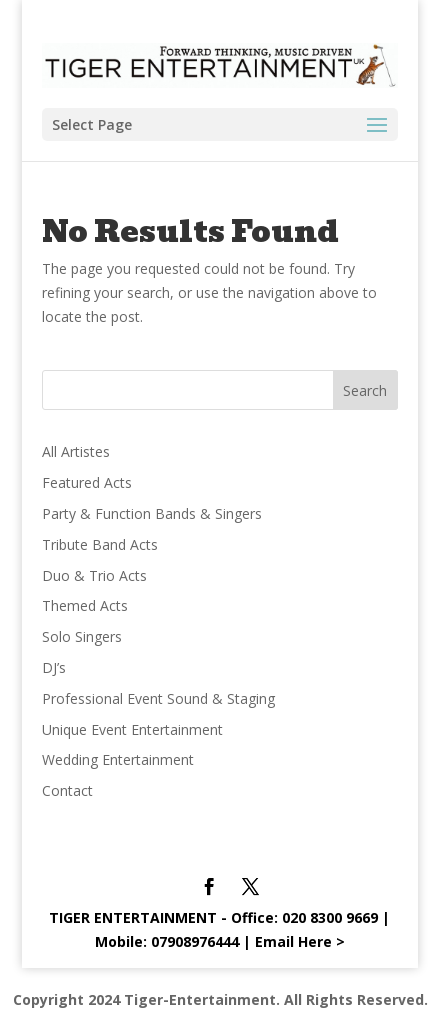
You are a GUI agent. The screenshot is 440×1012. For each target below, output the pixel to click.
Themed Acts (85, 605)
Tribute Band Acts (100, 544)
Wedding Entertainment (118, 759)
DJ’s (54, 667)
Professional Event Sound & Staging (158, 698)
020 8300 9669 (330, 917)
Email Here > (300, 941)
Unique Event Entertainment (132, 729)
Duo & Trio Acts (94, 575)
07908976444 (195, 941)
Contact (67, 790)
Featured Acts (87, 482)
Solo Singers (82, 636)
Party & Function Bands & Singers (152, 513)
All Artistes (76, 451)
